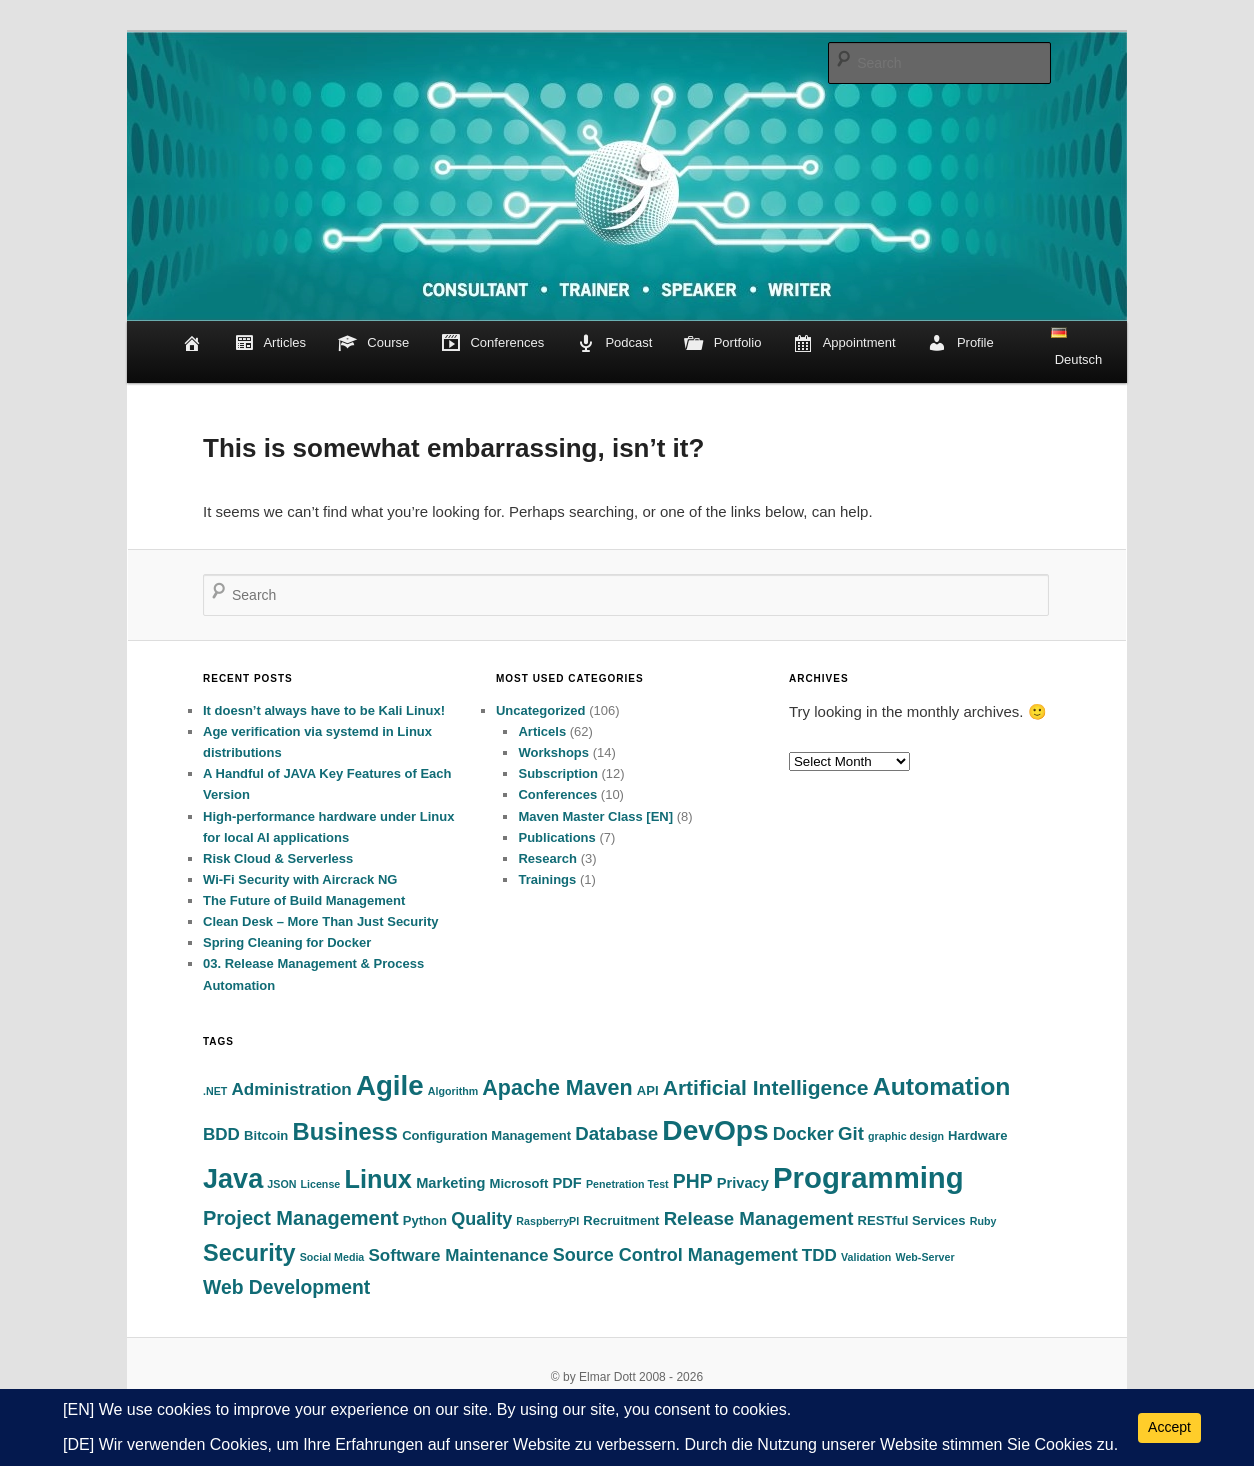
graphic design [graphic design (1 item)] (906, 1136)
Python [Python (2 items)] (425, 1220)
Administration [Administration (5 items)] (291, 1089)
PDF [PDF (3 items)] (566, 1183)
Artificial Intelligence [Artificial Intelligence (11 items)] (766, 1087)
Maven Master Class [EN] (595, 816)
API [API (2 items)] (648, 1090)
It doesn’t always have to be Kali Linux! (324, 710)
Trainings (547, 879)
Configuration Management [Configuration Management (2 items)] (486, 1135)
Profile (960, 344)
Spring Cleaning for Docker (287, 942)
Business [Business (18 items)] (345, 1132)
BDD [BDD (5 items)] (221, 1134)
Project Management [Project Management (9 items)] (301, 1218)
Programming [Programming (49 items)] (868, 1177)
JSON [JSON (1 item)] (281, 1184)
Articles (270, 344)
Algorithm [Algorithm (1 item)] (453, 1091)
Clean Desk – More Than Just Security (321, 921)
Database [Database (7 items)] (616, 1133)
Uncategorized (541, 710)
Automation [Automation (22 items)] (942, 1086)
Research (547, 858)
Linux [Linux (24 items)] (378, 1179)
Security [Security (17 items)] (249, 1253)
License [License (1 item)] (321, 1184)
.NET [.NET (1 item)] (215, 1091)
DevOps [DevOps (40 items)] (715, 1130)
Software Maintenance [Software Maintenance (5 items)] (458, 1255)
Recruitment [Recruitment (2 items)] (621, 1220)
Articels (542, 731)
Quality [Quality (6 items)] (481, 1219)
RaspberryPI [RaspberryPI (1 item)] (547, 1221)
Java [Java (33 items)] (233, 1179)
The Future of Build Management (304, 900)
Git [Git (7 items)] (851, 1133)
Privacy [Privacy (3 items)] (743, 1183)
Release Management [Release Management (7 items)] (759, 1218)
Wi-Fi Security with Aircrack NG (300, 879)
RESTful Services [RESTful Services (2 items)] (912, 1220)
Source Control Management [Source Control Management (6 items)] (675, 1255)
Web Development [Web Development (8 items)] (286, 1287)
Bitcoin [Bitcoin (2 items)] (266, 1135)
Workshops (553, 752)
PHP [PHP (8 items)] (693, 1181)
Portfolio (722, 344)
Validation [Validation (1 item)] (866, 1257)
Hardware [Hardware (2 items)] (977, 1135)
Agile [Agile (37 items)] (390, 1085)
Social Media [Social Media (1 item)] (332, 1257)
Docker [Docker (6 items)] (803, 1134)
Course (374, 344)
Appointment (844, 344)
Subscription (557, 773)
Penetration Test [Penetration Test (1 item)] (627, 1184)
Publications (556, 837)
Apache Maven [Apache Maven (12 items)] (557, 1088)
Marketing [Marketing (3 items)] (450, 1183)
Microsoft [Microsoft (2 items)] (519, 1183)
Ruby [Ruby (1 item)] (983, 1221)
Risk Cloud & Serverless (278, 858)
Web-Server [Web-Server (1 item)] (925, 1257)
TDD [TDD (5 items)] (819, 1255)
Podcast (614, 344)
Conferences (492, 344)
